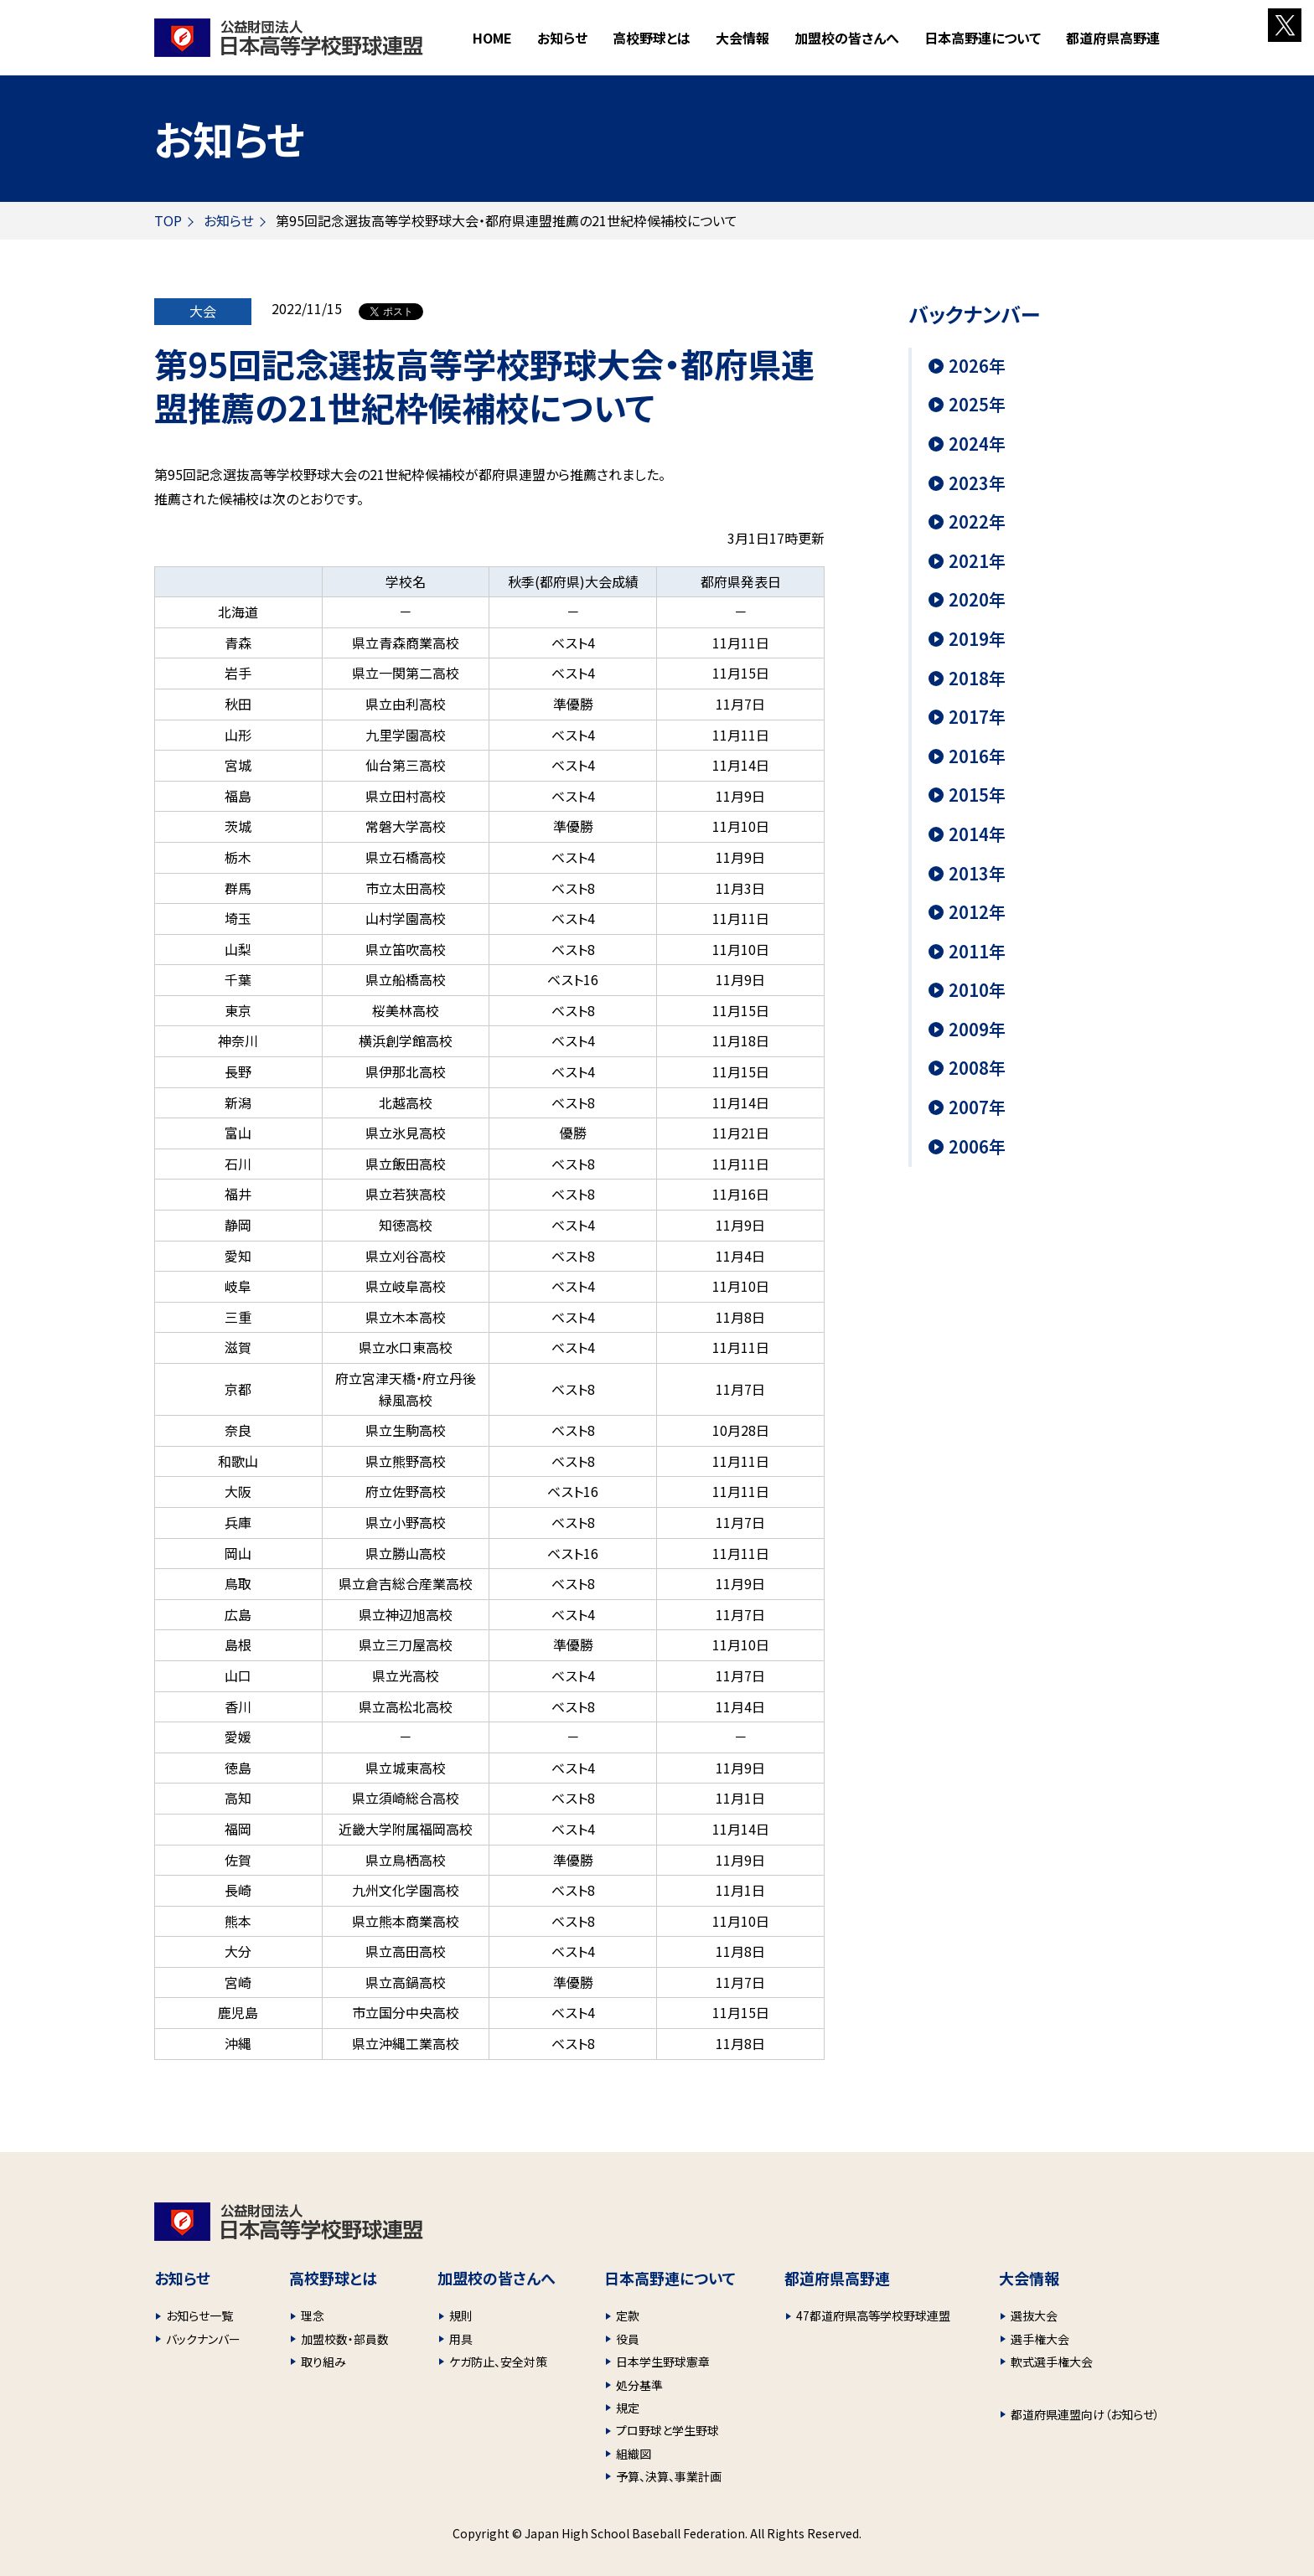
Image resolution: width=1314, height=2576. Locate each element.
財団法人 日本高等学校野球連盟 (288, 37)
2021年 (977, 561)
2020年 (977, 600)
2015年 (977, 795)
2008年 (977, 1068)
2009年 (977, 1030)
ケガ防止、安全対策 (498, 2361)
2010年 (977, 990)
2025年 (977, 405)
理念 (312, 2315)
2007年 (977, 1107)
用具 (461, 2339)
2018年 (977, 679)
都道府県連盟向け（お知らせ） (1085, 2414)
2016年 (977, 756)
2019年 (977, 639)
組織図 (633, 2453)
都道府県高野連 (1113, 38)
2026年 (977, 366)
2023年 (977, 483)
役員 (627, 2339)
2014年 (977, 834)
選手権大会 (1040, 2339)
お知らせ (562, 38)
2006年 (977, 1147)
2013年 (977, 874)
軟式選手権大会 (1052, 2361)
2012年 (977, 912)
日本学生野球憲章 (663, 2361)
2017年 (977, 717)
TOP (168, 220)
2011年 (977, 952)
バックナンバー (203, 2339)
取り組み (323, 2361)
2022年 (977, 522)
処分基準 (639, 2385)
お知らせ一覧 (199, 2315)
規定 (627, 2407)
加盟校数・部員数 (345, 2339)
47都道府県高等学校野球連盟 (873, 2315)
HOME (492, 38)
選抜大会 (1034, 2315)
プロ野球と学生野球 (667, 2430)
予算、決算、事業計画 (669, 2476)
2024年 (977, 444)
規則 (461, 2315)
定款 (627, 2315)
